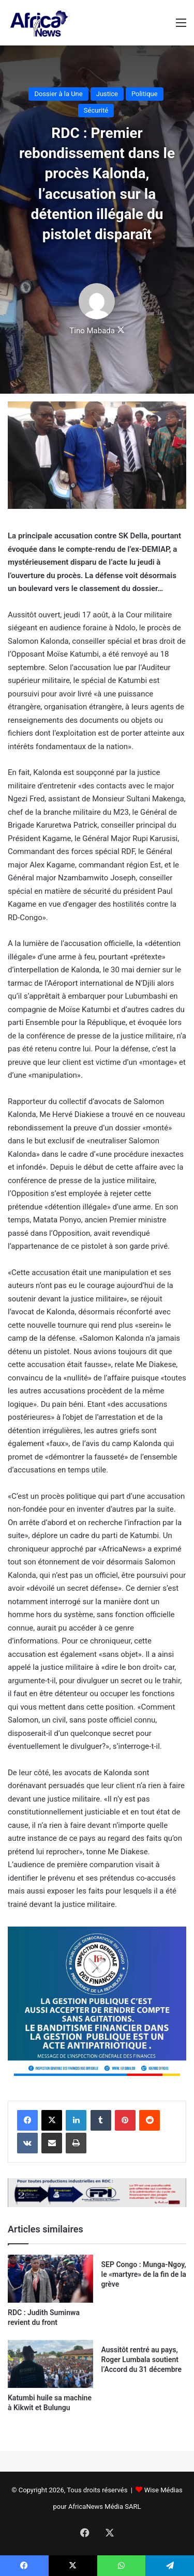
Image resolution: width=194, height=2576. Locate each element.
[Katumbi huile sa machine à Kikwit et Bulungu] (50, 2364)
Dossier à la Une (58, 94)
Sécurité (96, 110)
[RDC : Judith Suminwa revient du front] (50, 2279)
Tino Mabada (92, 330)
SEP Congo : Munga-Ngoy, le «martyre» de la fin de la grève (143, 2274)
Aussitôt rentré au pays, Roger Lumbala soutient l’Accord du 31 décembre (141, 2359)
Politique (144, 94)
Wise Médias (163, 2490)
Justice (107, 94)
